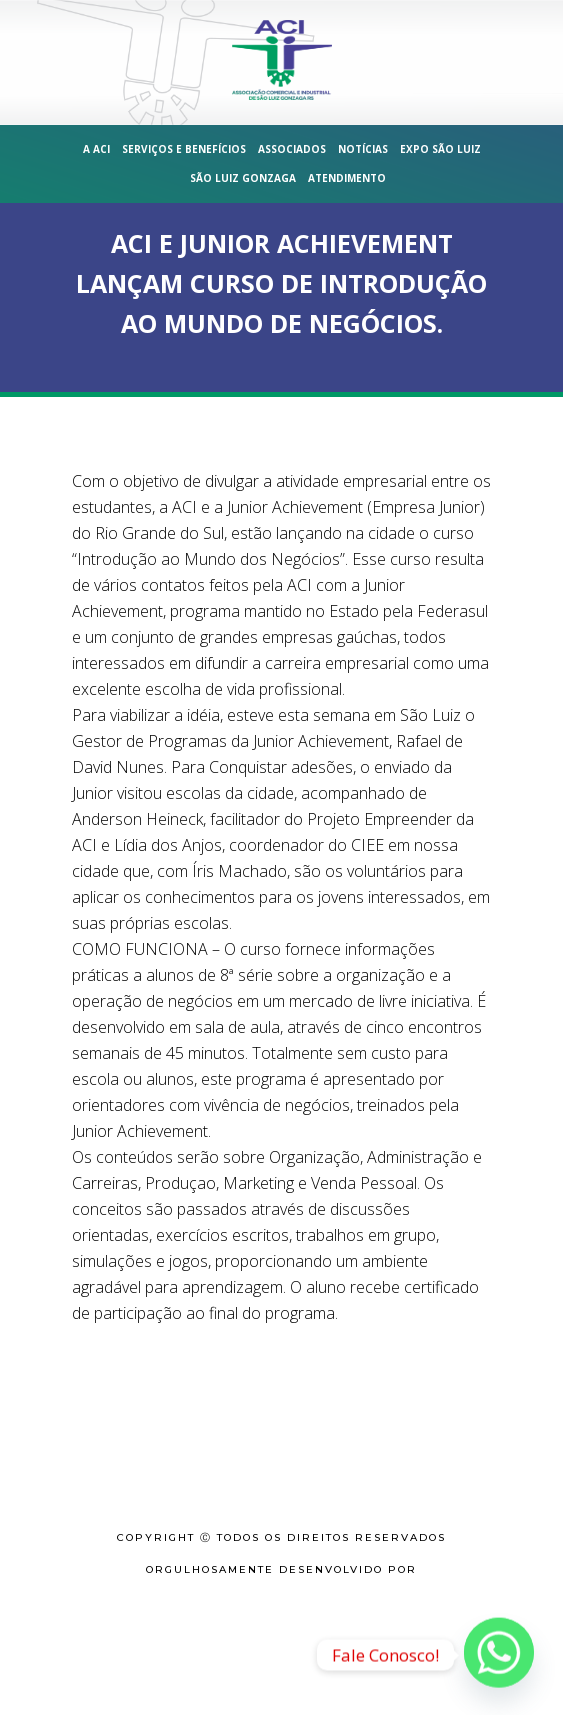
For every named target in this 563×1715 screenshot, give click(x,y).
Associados (292, 149)
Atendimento (347, 178)
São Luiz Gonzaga (243, 178)
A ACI (96, 149)
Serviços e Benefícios (184, 149)
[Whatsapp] (499, 1655)
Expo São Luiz (440, 149)
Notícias (363, 149)
